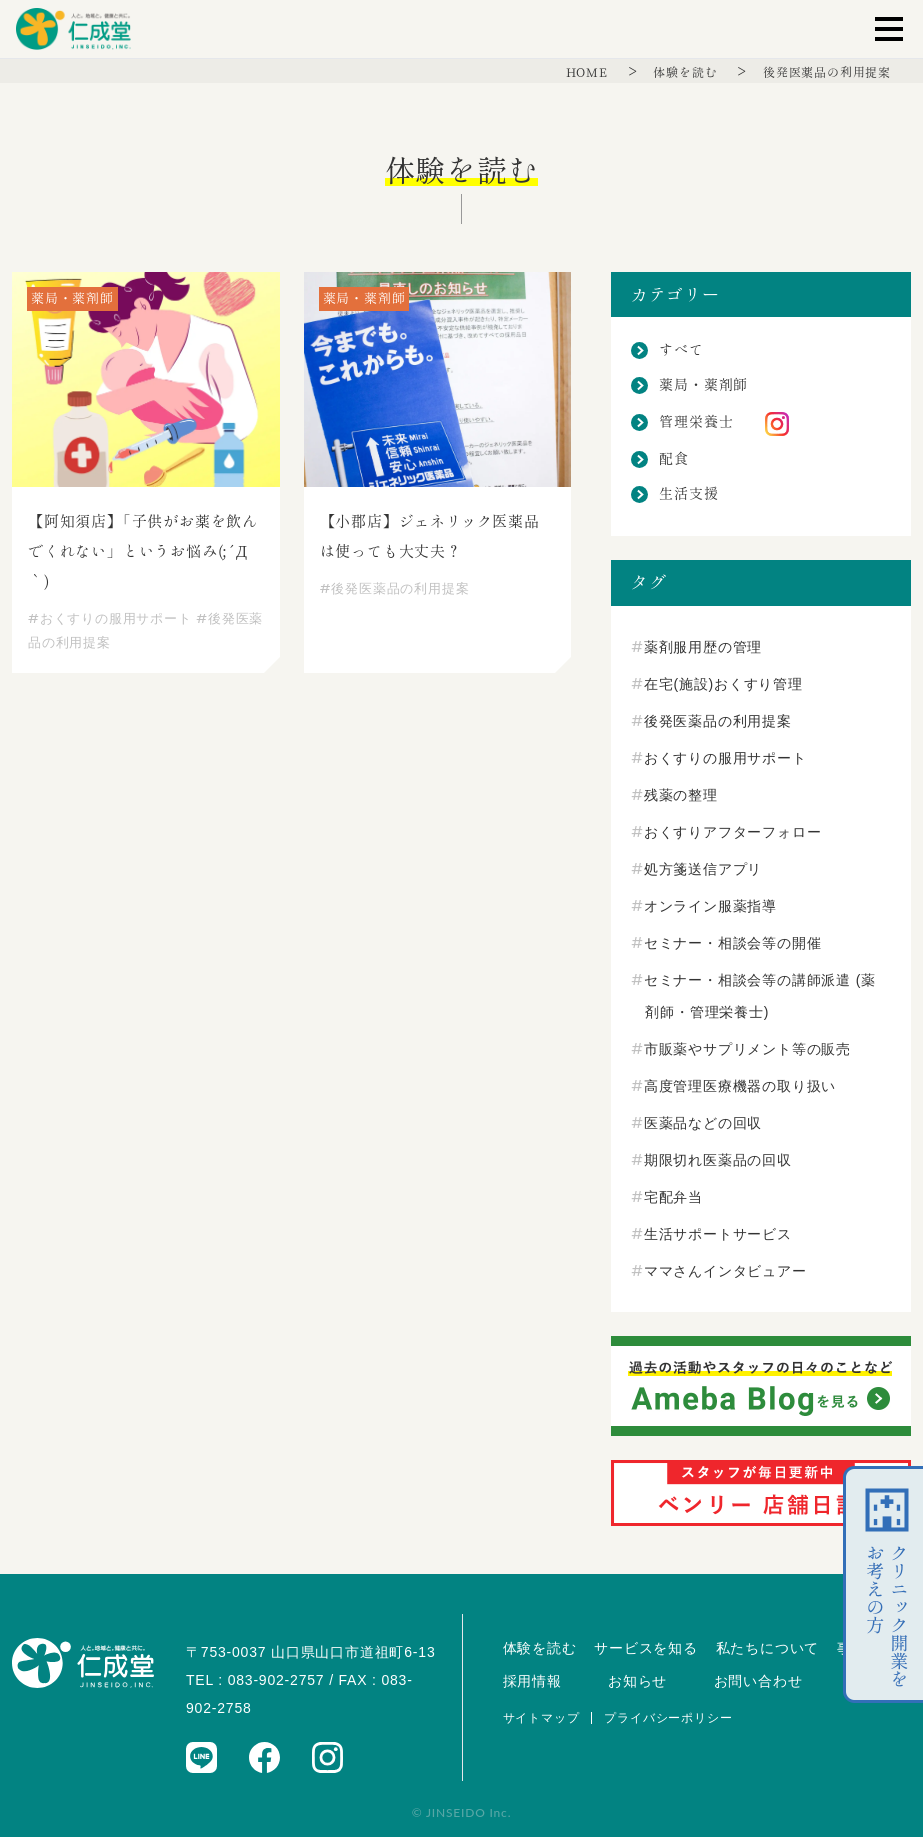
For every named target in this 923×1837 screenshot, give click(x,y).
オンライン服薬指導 (710, 906)
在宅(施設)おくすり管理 (723, 684)
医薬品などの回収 (703, 1123)
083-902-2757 (276, 1680)
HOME (589, 72)
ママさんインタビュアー (725, 1271)
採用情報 (532, 1681)
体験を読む (687, 72)
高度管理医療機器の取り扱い (740, 1086)
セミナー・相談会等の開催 (733, 943)
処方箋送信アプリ (703, 869)
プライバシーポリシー (668, 1718)
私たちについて (768, 1648)
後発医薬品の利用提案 (827, 72)
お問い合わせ (758, 1681)
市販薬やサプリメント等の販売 (747, 1049)
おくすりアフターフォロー (733, 832)
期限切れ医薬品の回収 (718, 1160)
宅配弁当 (673, 1197)
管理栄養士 (696, 422)
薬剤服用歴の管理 (703, 647)
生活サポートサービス (718, 1234)
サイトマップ (541, 1718)
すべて (681, 350)
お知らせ (637, 1681)
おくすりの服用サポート (110, 618)
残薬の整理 (681, 795)
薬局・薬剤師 (703, 385)
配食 (674, 459)
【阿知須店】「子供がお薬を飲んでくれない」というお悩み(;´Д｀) (143, 551)
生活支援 (688, 494)
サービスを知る (646, 1648)
